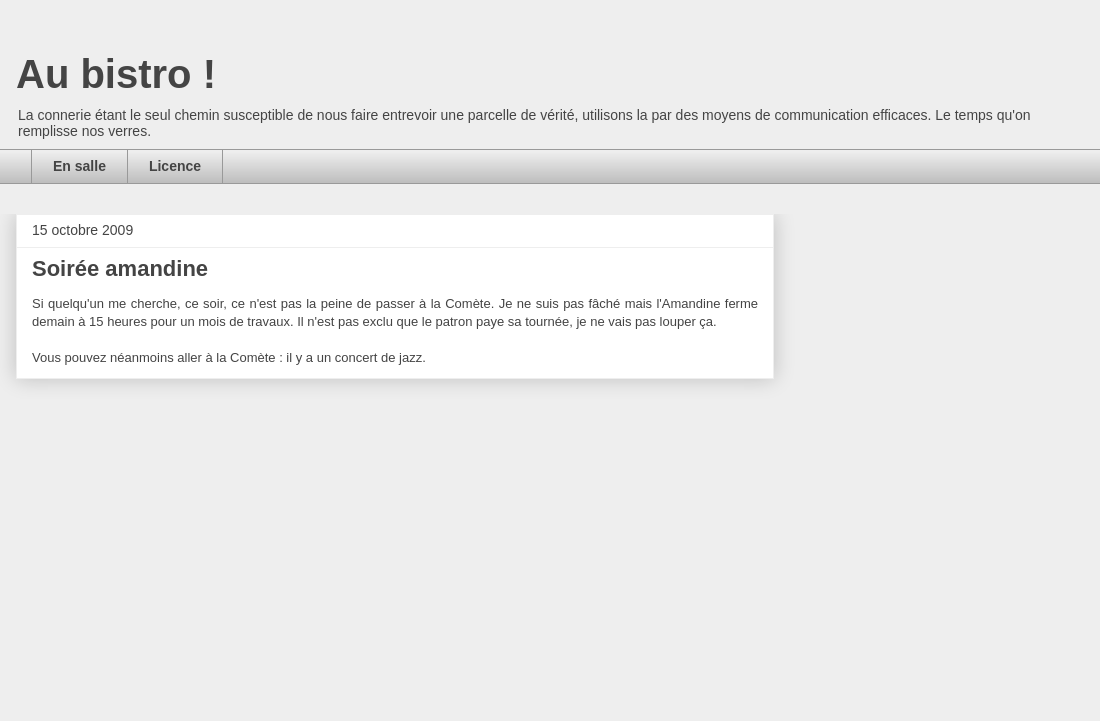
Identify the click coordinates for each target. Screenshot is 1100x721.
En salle (79, 166)
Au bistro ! (116, 74)
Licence (175, 166)
